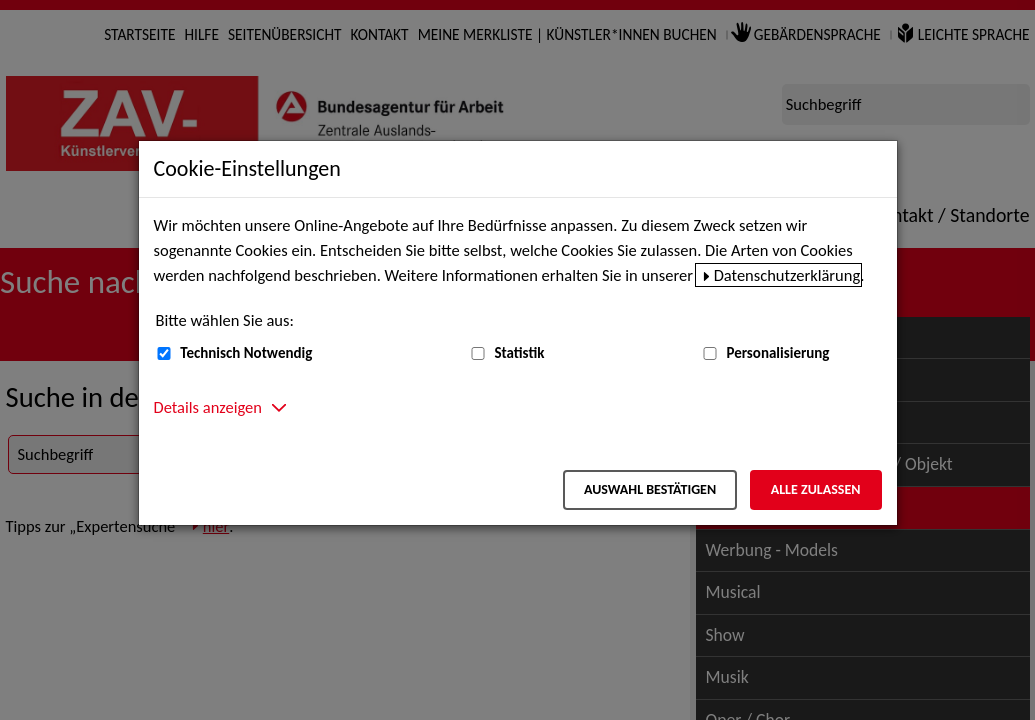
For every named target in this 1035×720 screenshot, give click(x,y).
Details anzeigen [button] (208, 407)
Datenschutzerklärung (787, 275)
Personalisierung (777, 353)
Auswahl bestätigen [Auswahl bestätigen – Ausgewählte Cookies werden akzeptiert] (650, 489)
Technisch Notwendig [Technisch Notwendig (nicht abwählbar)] (246, 353)
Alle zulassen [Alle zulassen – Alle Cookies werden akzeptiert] (816, 489)
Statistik (519, 353)
